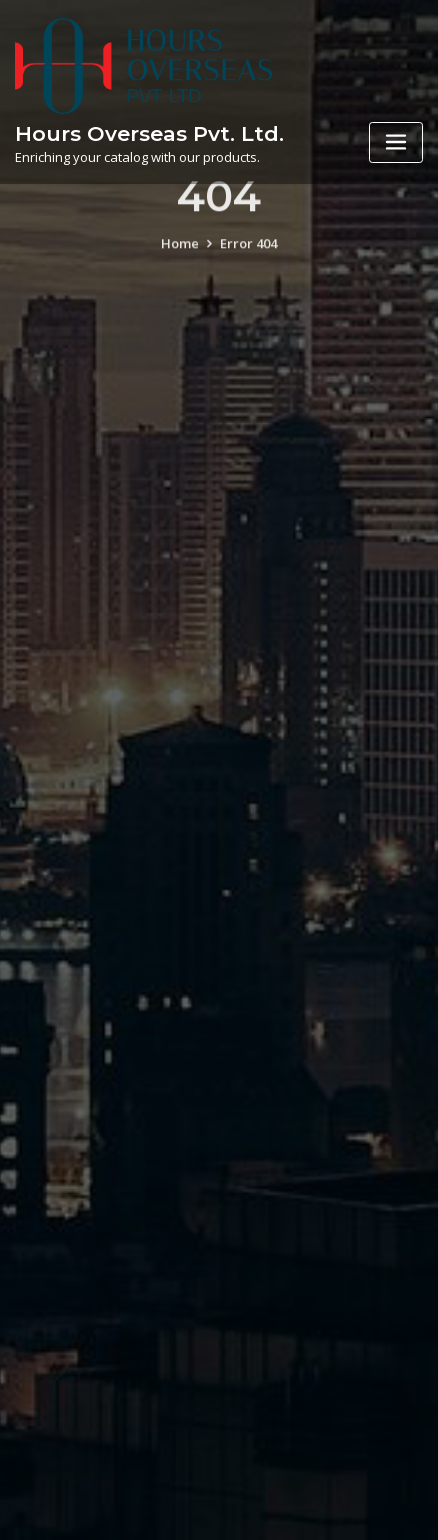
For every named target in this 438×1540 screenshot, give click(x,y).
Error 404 (248, 255)
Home (180, 255)
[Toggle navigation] (396, 142)
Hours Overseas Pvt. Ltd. (149, 133)
